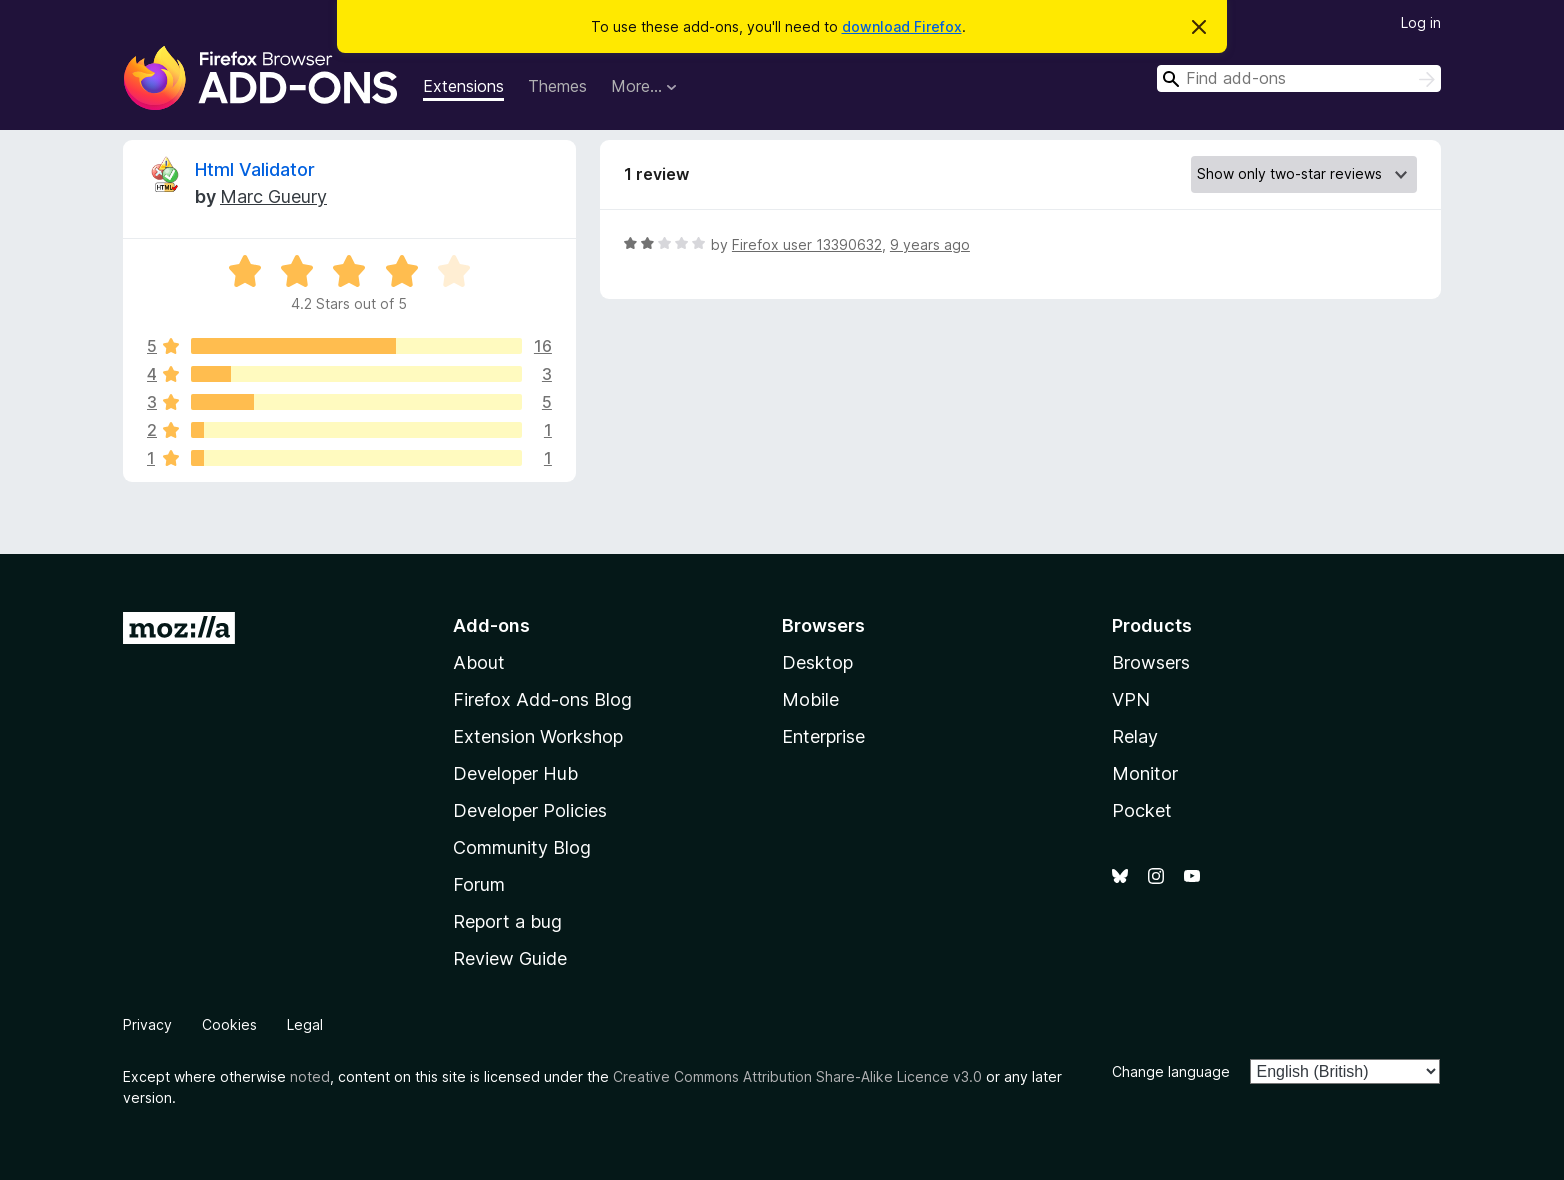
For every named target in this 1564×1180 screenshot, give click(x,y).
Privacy (147, 1024)
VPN (1131, 699)
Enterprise (823, 736)
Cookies (229, 1024)
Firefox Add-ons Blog (542, 699)
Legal (305, 1024)
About (479, 662)
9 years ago (930, 244)
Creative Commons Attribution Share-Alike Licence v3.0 (797, 1076)
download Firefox (902, 26)
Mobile (810, 699)
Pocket (1142, 810)
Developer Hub (515, 773)
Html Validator (255, 169)
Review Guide (510, 958)
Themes (557, 86)
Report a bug (507, 921)
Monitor (1145, 773)
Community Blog (522, 847)
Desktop (817, 662)
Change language (1171, 1071)
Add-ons (491, 625)
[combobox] (1299, 78)
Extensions (463, 86)
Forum (479, 884)
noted (310, 1076)
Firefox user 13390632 (807, 244)
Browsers (1151, 662)
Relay (1135, 736)
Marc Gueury (273, 196)
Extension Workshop (538, 736)
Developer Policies (530, 810)
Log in (1421, 22)
